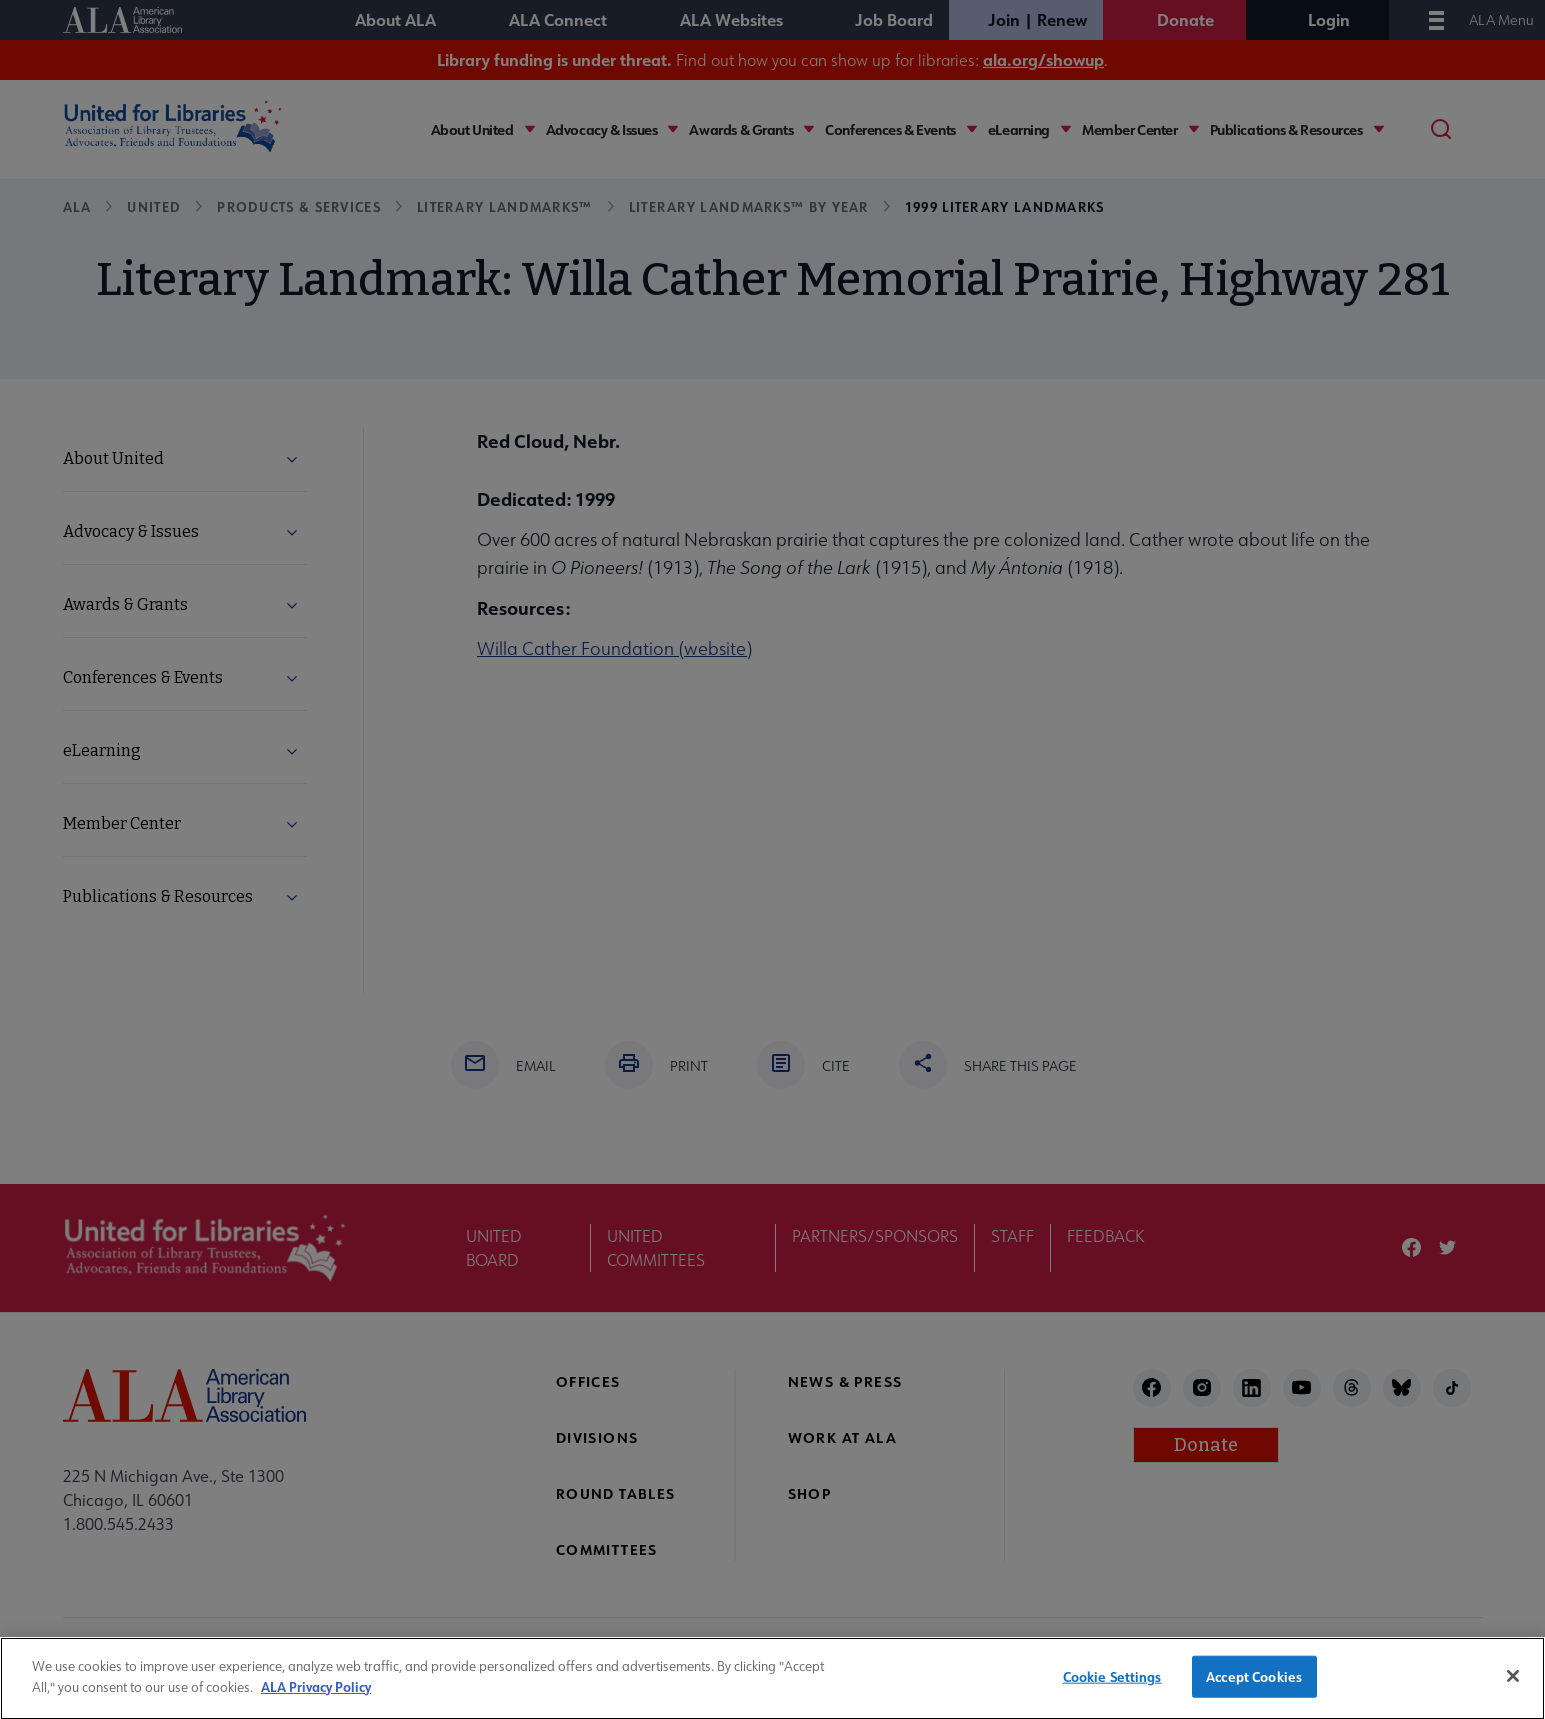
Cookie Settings (1112, 1687)
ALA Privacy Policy (316, 1696)
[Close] (1513, 1687)
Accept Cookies (1254, 1687)
